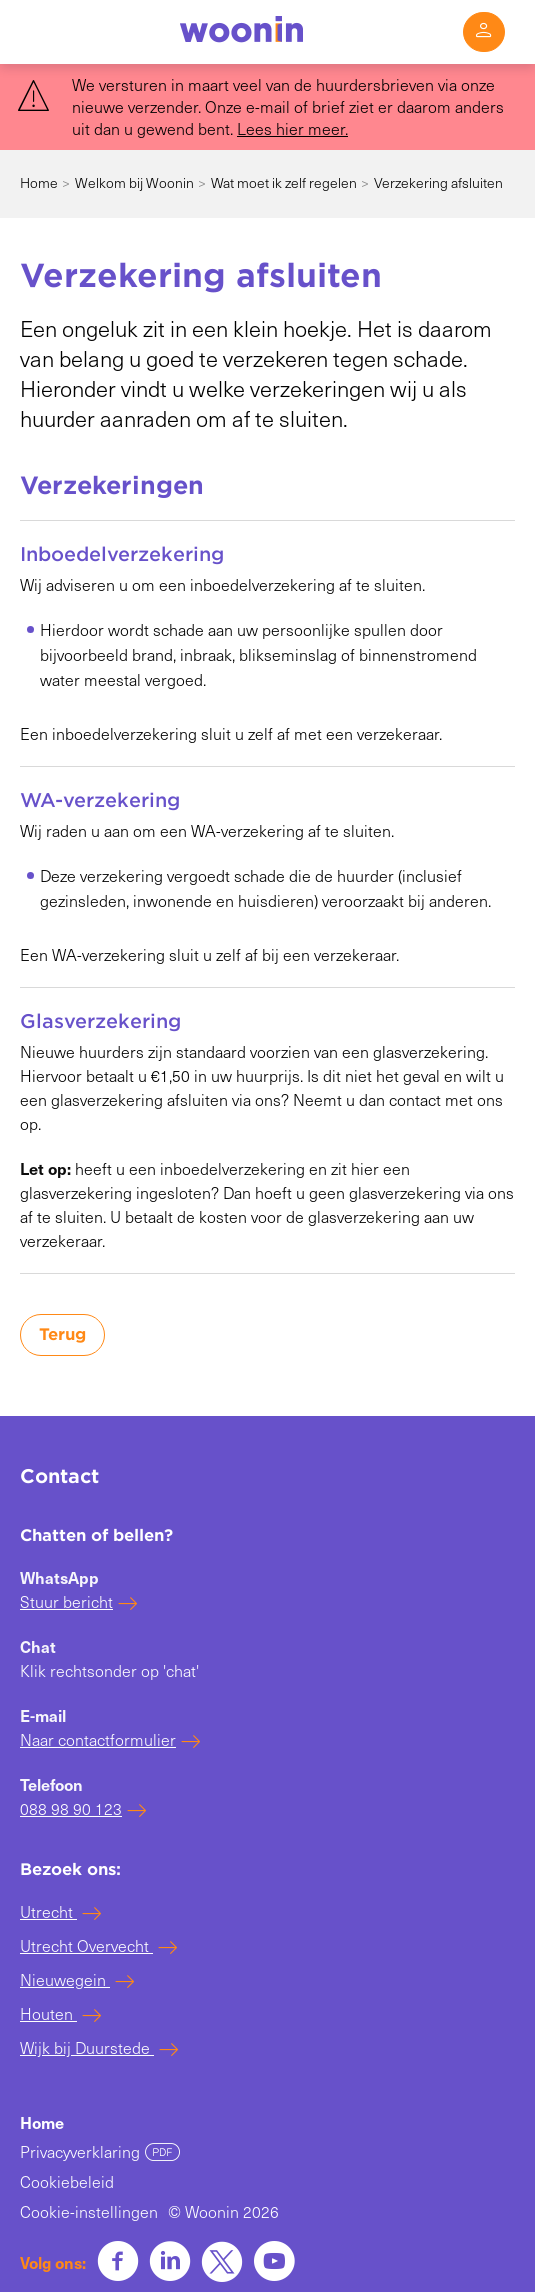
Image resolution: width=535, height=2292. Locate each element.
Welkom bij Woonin (134, 182)
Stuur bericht (66, 1601)
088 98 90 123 (71, 1808)
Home (39, 182)
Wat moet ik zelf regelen (284, 182)
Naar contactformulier (98, 1739)
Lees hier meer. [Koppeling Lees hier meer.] (292, 128)
